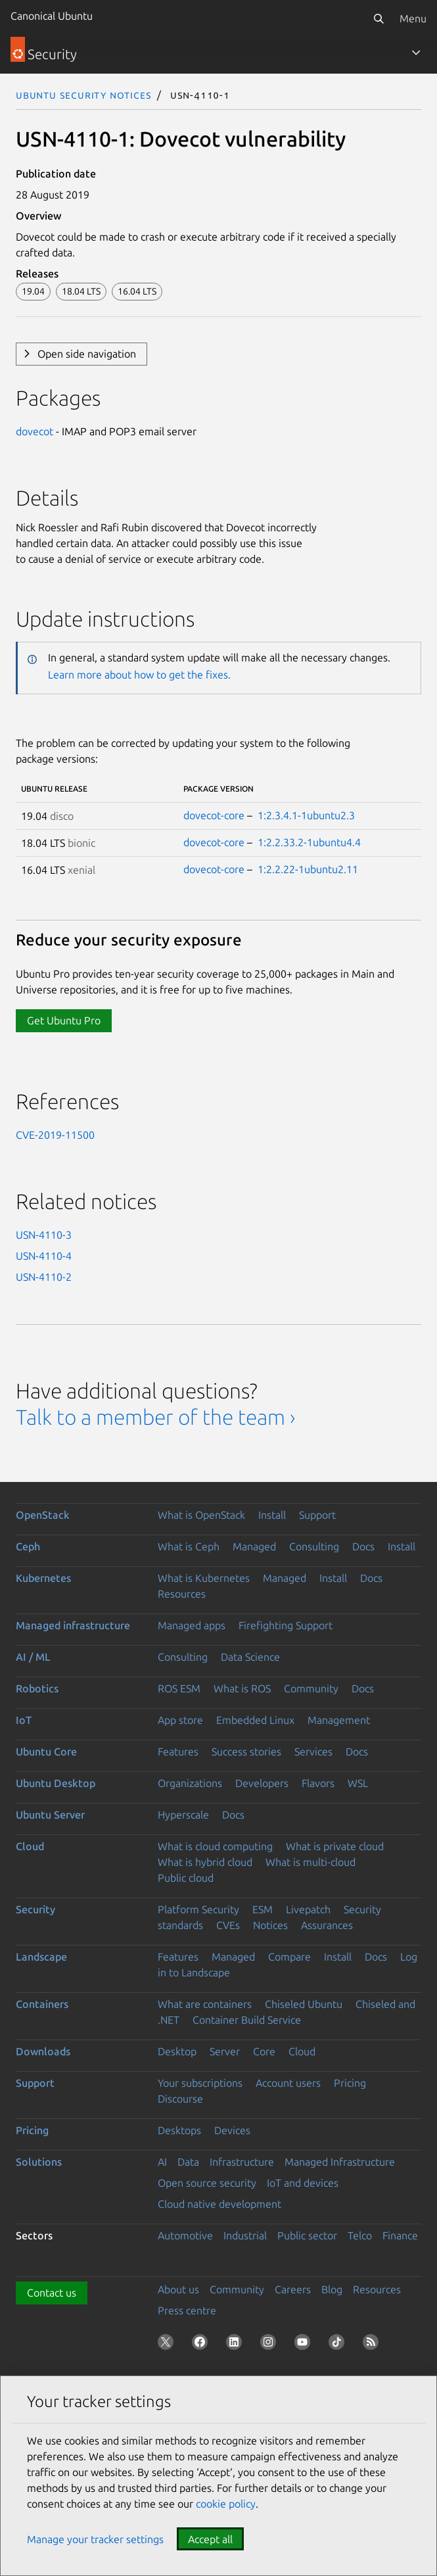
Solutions (39, 2162)
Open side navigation (86, 354)
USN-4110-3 (44, 1235)
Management (339, 1720)
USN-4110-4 (44, 1256)
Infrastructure (242, 2162)
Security (35, 1909)
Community (311, 1688)
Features (178, 1751)
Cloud (30, 1846)
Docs (363, 1546)
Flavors (318, 1783)
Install (272, 1515)
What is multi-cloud (310, 1862)
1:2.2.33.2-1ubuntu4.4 (309, 842)
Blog (331, 2289)
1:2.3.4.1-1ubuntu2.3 (306, 815)
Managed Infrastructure (340, 2162)
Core (264, 2051)
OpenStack (43, 1515)
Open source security (207, 2183)
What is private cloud (335, 1846)
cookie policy (226, 2504)
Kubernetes (43, 1578)
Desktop (177, 2051)
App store (180, 1720)
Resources (182, 1594)
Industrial (245, 2235)
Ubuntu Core (46, 1751)
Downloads (43, 2051)
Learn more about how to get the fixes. (139, 674)
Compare (289, 1957)
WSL (358, 1783)
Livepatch (308, 1909)
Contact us (51, 2293)
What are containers (205, 2004)
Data (188, 2162)
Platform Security (198, 1909)
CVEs (228, 1925)
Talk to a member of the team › (155, 1417)
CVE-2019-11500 (55, 1135)
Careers (293, 2289)
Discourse (180, 2099)
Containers (42, 2004)
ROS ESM (179, 1688)
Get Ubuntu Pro (64, 1020)
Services (313, 1751)
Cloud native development (219, 2204)
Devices (232, 2130)
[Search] (378, 18)
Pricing (350, 2083)
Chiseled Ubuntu (303, 2004)
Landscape (41, 1957)
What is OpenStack (201, 1515)
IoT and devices (302, 2183)
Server (225, 2051)
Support (317, 1515)
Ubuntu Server (50, 1815)
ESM (262, 1909)
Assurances (327, 1925)
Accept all (210, 2539)
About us (178, 2289)
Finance (400, 2235)
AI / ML (33, 1657)
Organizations (190, 1783)
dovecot (34, 431)
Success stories (246, 1751)
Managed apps (191, 1625)
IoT (24, 1720)
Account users (288, 2083)
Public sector (307, 2235)
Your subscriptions (200, 2083)
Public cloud (186, 1878)
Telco (360, 2235)
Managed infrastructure (73, 1625)
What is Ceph (188, 1546)
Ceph (28, 1546)
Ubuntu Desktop (55, 1783)
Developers (261, 1783)
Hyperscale (183, 1815)
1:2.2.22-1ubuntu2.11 (308, 869)
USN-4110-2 (44, 1277)
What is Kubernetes (204, 1578)
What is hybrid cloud (205, 1862)
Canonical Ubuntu (52, 16)
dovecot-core (213, 815)
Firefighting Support (286, 1625)
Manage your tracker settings (95, 2539)
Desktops (179, 2130)
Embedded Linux (255, 1720)
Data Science (250, 1657)
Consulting (314, 1546)
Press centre (187, 2310)
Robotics (37, 1688)
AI (162, 2162)
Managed (254, 1546)
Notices (270, 1925)
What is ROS (242, 1688)
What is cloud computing (215, 1846)
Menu (413, 18)
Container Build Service (247, 2020)
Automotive (185, 2235)
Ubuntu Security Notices (83, 95)
